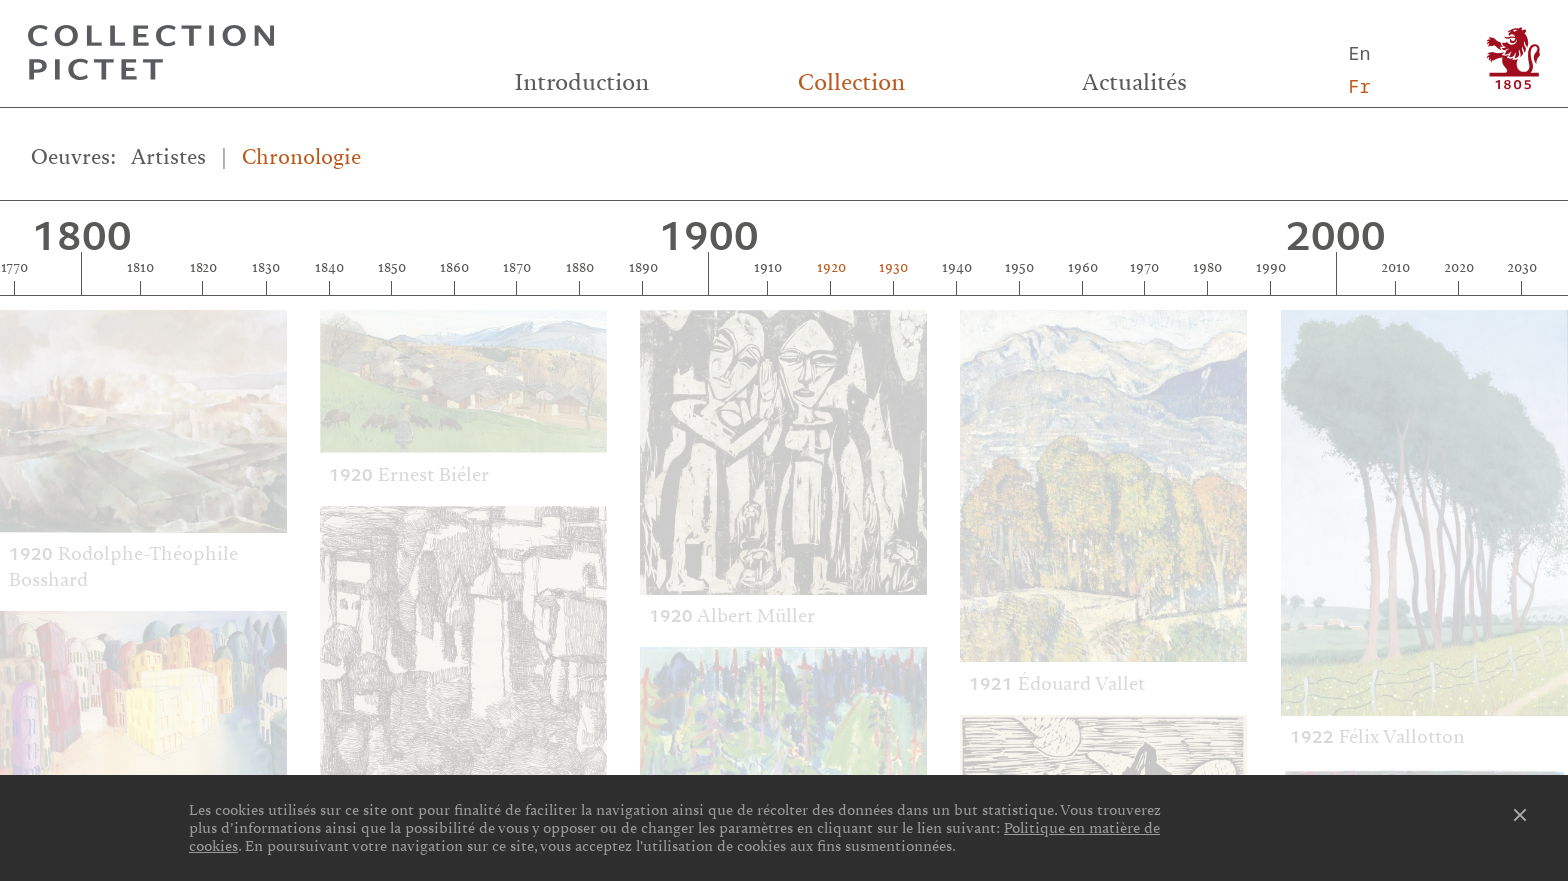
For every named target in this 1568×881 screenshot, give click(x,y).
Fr (1359, 85)
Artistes (168, 156)
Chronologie (301, 156)
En (1359, 52)
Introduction (582, 82)
